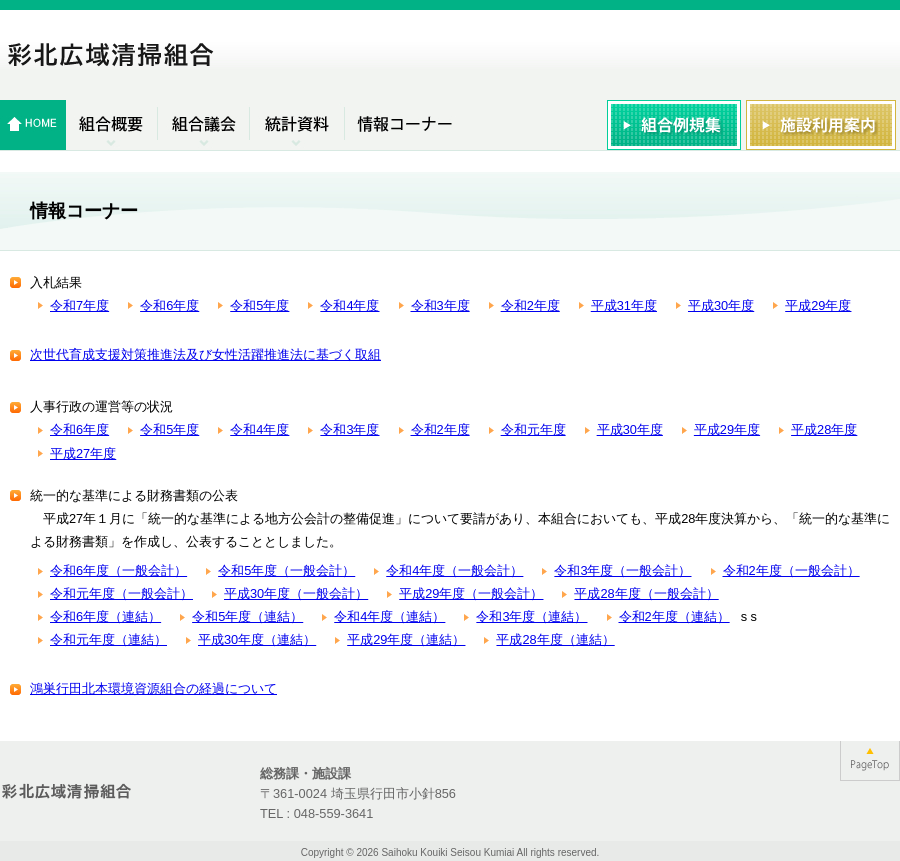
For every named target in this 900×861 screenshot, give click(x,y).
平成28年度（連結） (555, 639)
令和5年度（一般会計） (286, 570)
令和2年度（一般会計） (791, 570)
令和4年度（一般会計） (454, 570)
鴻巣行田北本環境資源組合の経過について (153, 688)
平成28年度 (824, 429)
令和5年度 (259, 305)
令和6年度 (169, 305)
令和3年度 (440, 305)
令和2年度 (530, 305)
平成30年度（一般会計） (296, 593)
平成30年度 (721, 305)
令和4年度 (349, 305)
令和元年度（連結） (108, 639)
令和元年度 (533, 429)
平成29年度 (818, 305)
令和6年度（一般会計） (118, 570)
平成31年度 (624, 305)
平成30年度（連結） (257, 639)
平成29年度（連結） (406, 639)
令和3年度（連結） (531, 616)
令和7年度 (79, 305)
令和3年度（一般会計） (622, 570)
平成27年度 (83, 453)
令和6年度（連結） (105, 616)
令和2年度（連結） (674, 616)
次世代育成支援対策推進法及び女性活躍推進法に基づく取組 (205, 354)
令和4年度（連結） (389, 616)
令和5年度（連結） (247, 616)
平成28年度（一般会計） (646, 593)
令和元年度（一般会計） (121, 593)
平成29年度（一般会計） (471, 593)
